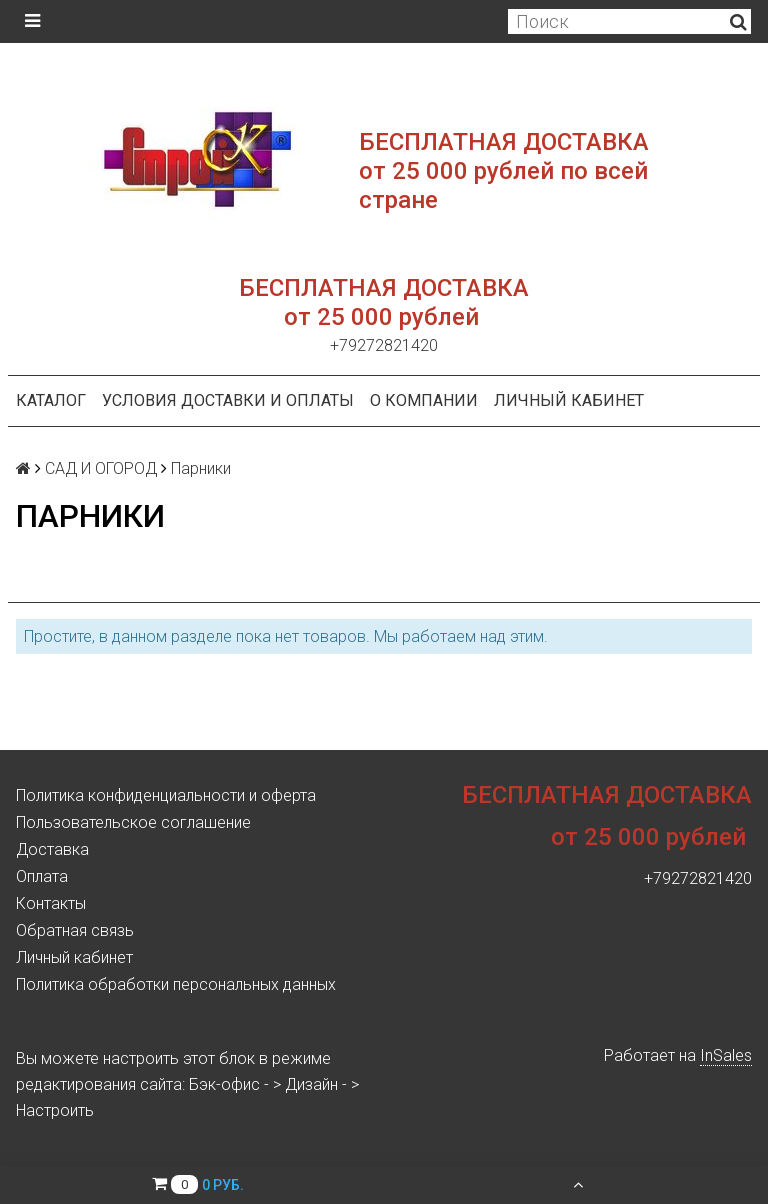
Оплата (42, 876)
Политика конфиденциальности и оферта (166, 795)
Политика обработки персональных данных (176, 984)
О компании (424, 400)
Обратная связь (75, 930)
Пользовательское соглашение (133, 822)
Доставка (52, 849)
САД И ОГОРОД (101, 468)
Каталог (51, 400)
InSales (726, 1055)
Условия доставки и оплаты (228, 400)
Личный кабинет (569, 400)
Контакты (51, 903)
